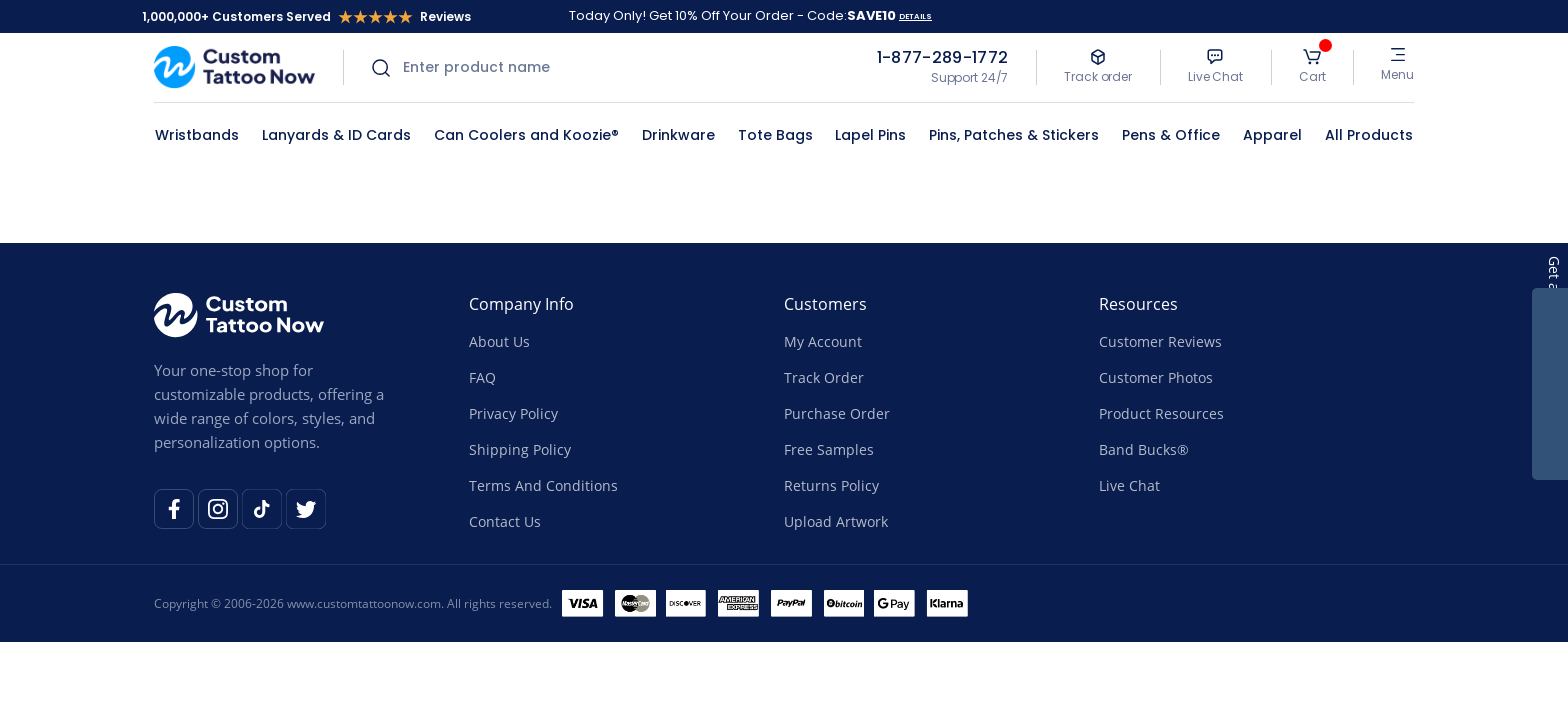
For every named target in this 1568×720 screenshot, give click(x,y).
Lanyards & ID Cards (336, 135)
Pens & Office (1171, 135)
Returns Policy (831, 485)
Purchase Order (837, 413)
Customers (825, 304)
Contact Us (505, 521)
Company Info (521, 304)
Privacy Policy (513, 413)
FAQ (482, 377)
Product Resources (1161, 413)
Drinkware (678, 135)
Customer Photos (1156, 377)
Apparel (1272, 135)
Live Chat (1129, 485)
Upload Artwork (836, 521)
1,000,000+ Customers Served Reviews (306, 16)
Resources (1138, 304)
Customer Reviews (1160, 341)
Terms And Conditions (543, 485)
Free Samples (829, 449)
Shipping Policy (520, 449)
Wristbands (197, 135)
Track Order (824, 377)
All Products (1369, 135)
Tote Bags (775, 135)
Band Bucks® (1144, 449)
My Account (823, 341)
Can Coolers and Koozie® (526, 135)
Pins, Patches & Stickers (1014, 135)
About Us (499, 341)
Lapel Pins (870, 135)
